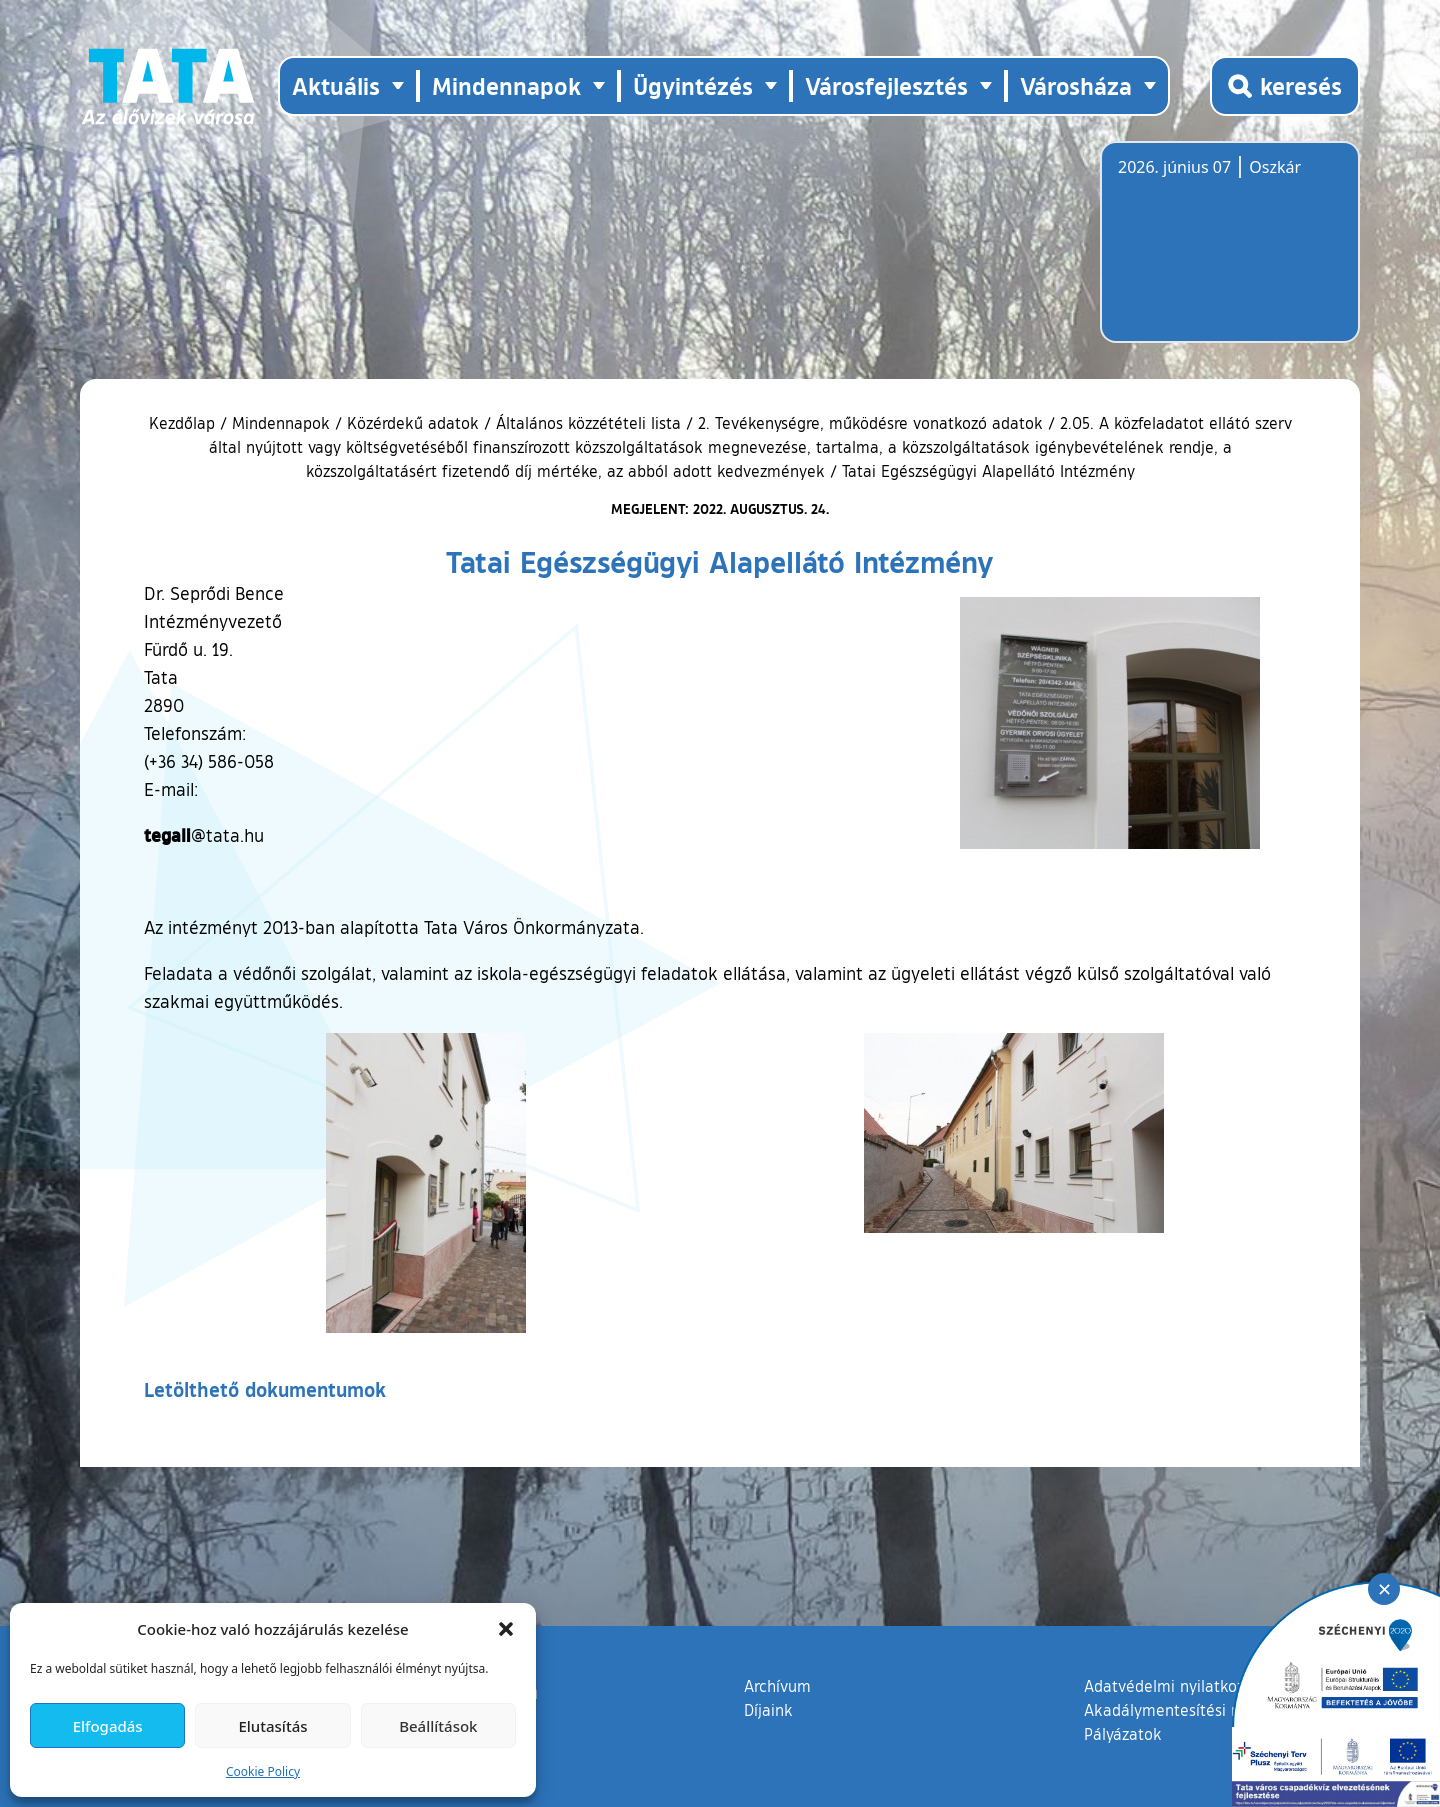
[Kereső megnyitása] (1285, 86)
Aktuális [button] (336, 85)
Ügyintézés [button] (693, 85)
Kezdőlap (184, 423)
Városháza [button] (1076, 85)
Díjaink (768, 1710)
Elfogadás (108, 1726)
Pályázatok (1123, 1734)
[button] (506, 1629)
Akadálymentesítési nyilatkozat (1197, 1710)
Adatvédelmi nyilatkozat (1171, 1686)
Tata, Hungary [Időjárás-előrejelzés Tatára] (1230, 254)
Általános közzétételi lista (588, 423)
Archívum (777, 1685)
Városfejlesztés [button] (886, 85)
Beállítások (438, 1726)
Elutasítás (272, 1726)
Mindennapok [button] (506, 85)
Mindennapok (281, 423)
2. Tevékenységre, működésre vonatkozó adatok (870, 423)
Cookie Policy (263, 1771)
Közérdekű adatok (413, 423)
